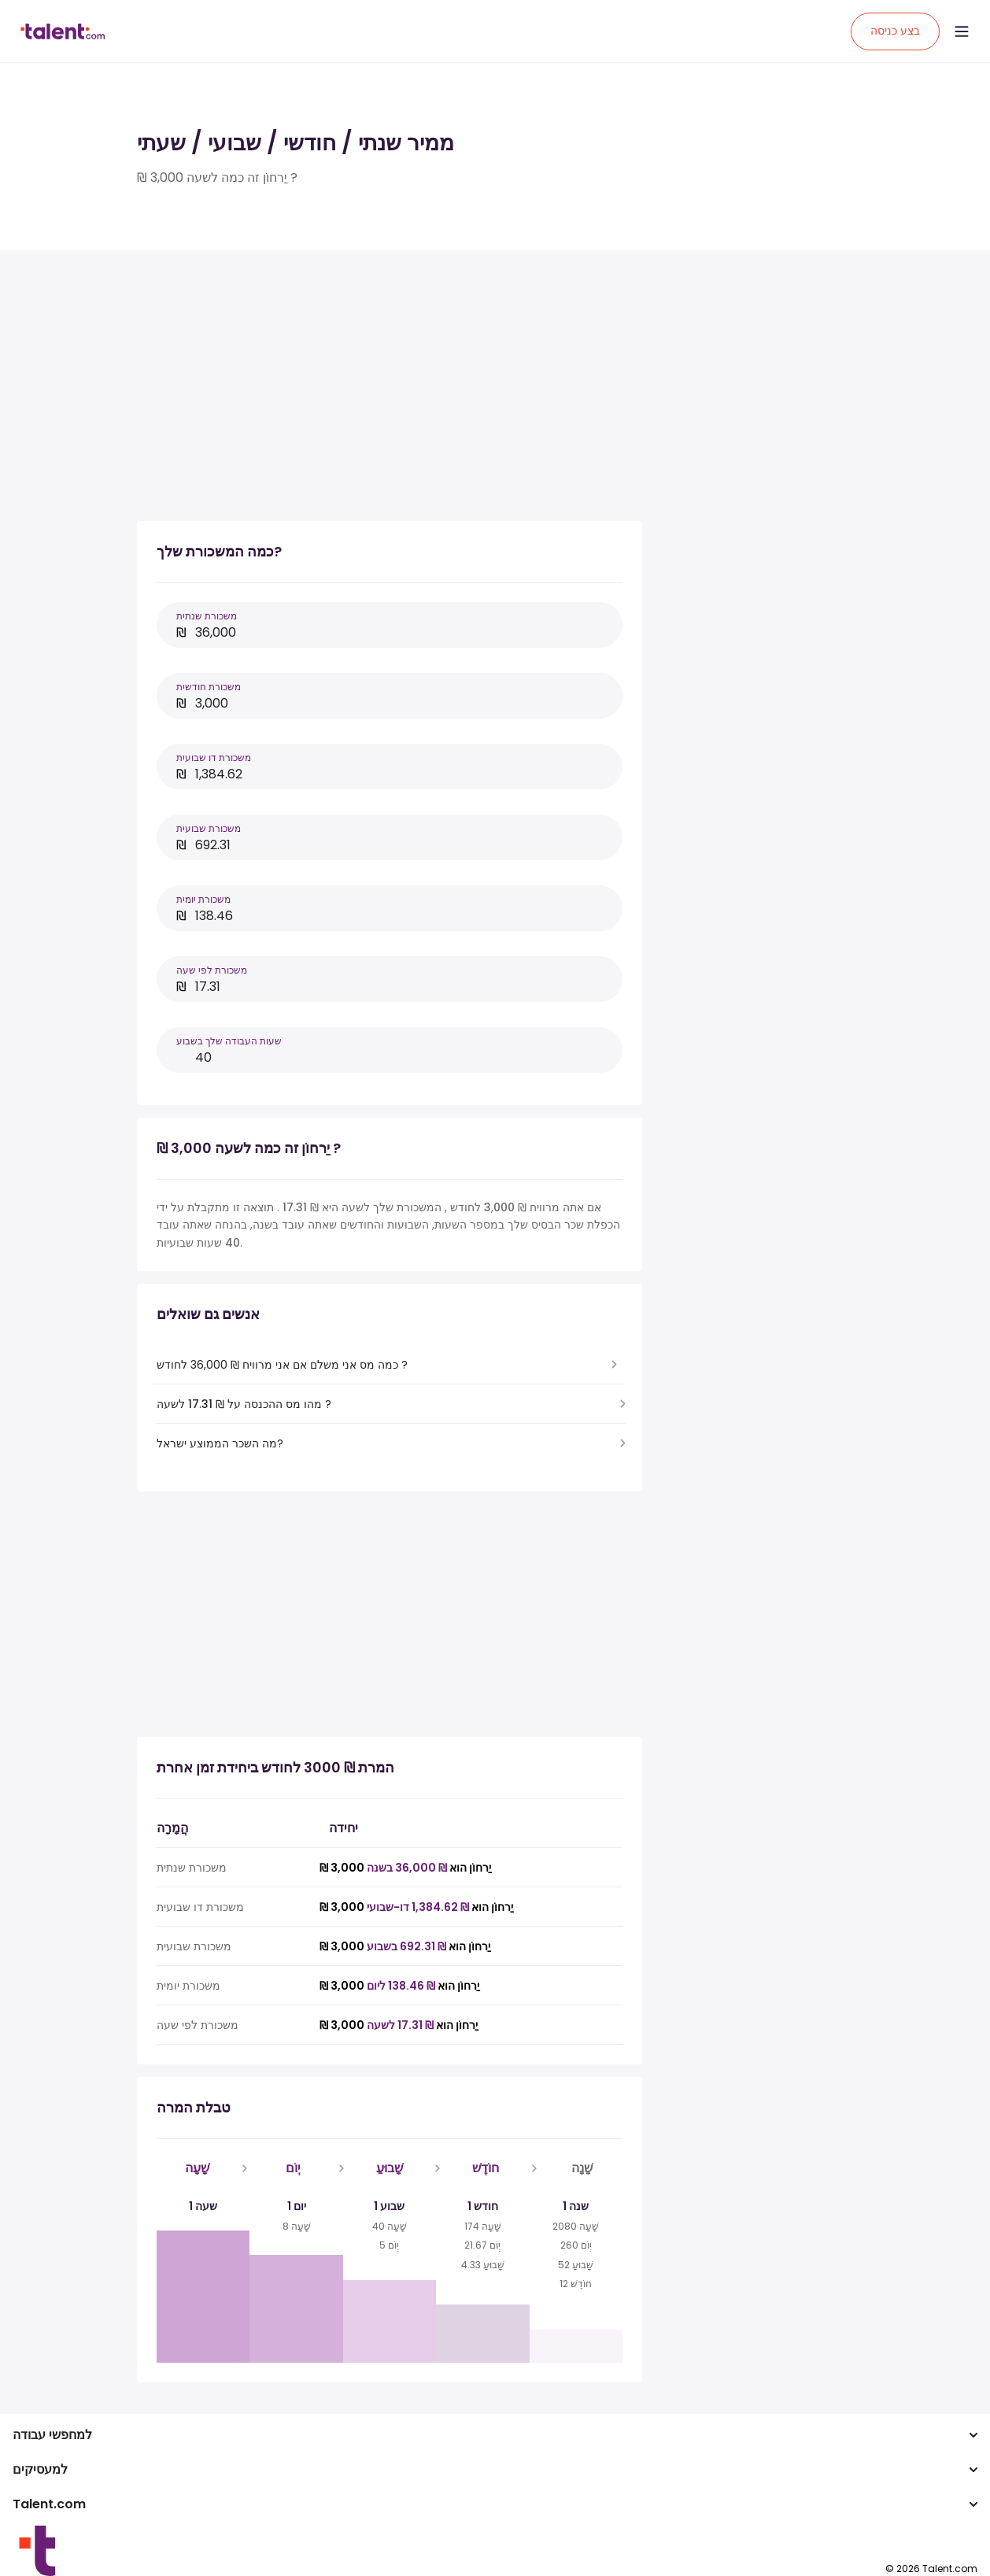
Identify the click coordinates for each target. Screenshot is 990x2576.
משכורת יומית (203, 899)
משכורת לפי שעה (211, 970)
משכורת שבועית (208, 828)
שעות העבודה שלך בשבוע (229, 1041)
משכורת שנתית (206, 616)
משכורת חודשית (208, 686)
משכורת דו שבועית (213, 757)
